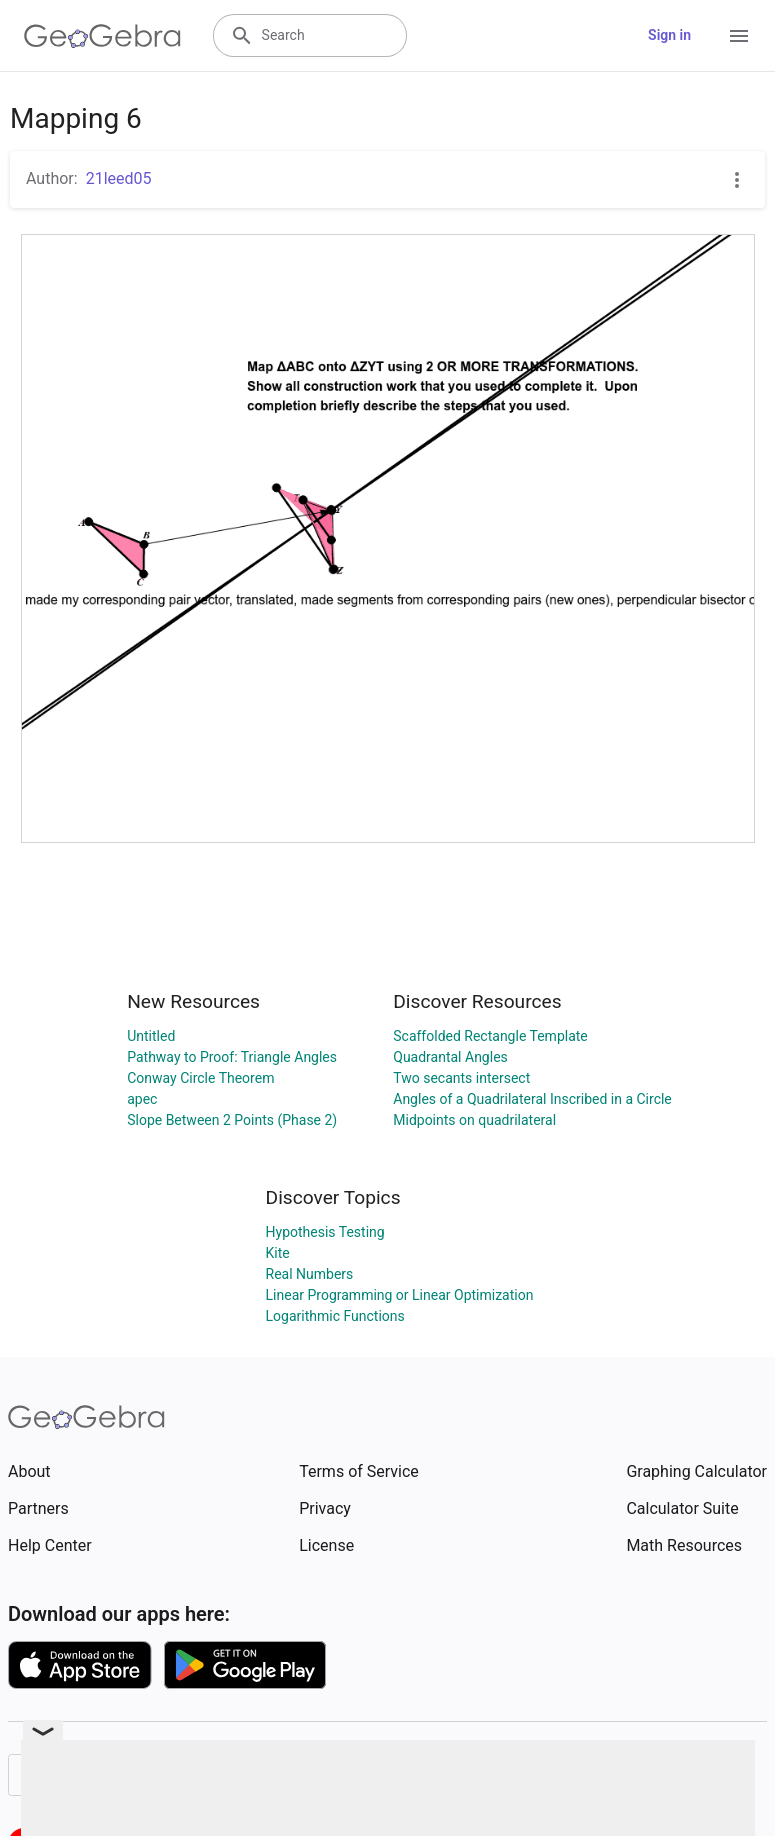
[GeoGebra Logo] (102, 36)
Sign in (669, 35)
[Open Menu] (739, 36)
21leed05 (119, 178)
